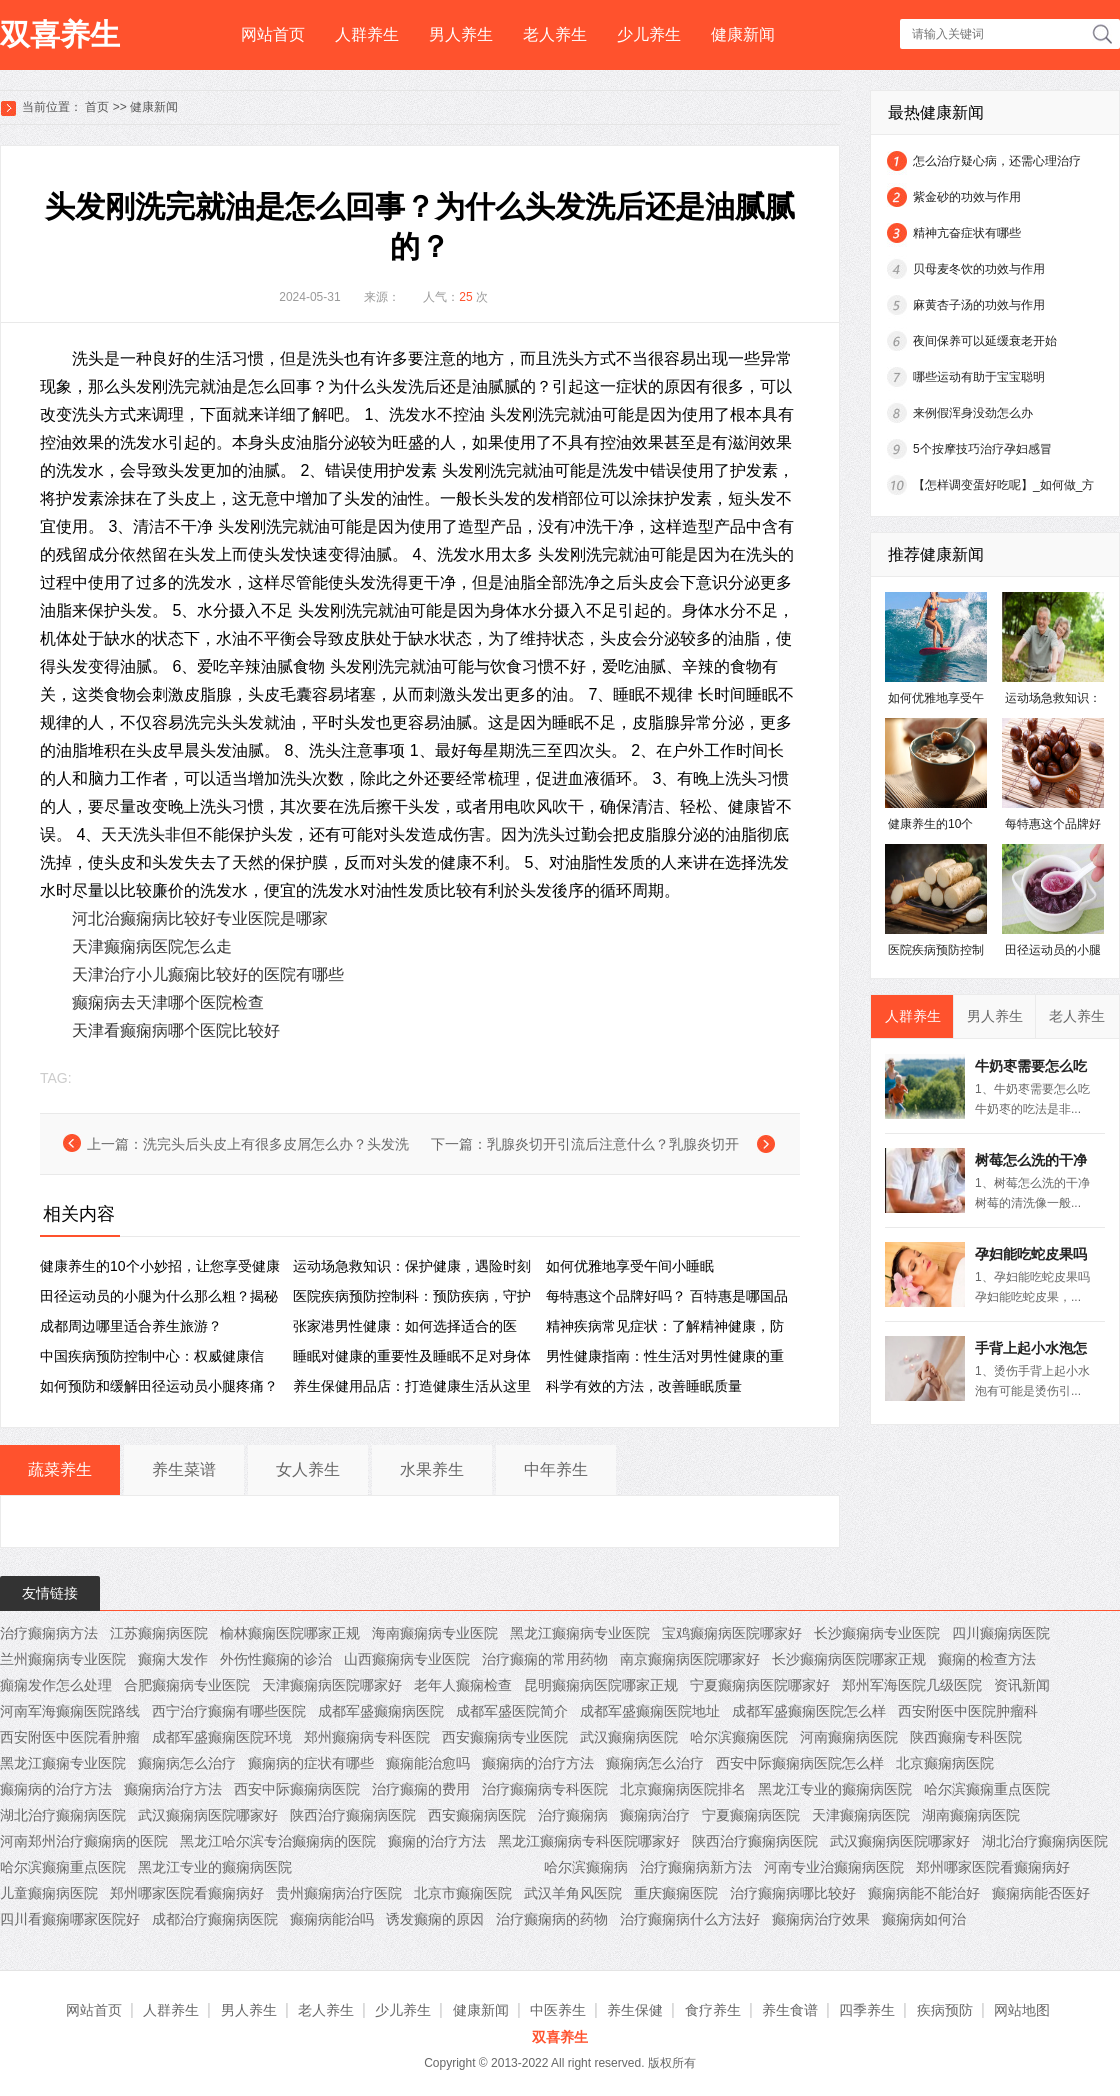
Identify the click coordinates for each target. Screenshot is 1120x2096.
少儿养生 (649, 34)
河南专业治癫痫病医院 (834, 1867)
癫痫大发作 (173, 1659)
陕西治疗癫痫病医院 (353, 1815)
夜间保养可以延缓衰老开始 (985, 341)
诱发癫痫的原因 (435, 1919)
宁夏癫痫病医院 (751, 1815)
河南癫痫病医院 (849, 1737)
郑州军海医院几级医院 (912, 1685)
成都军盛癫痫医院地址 (650, 1711)
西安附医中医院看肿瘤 (70, 1737)
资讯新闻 (1022, 1685)
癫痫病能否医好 (1041, 1893)
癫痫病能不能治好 (924, 1893)
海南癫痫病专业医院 (435, 1633)
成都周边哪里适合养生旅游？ (131, 1326)
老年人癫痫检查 (463, 1685)
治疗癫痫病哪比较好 (793, 1893)
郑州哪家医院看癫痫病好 (993, 1867)
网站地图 (1022, 2010)
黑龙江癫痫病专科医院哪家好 (589, 1841)
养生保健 (635, 2010)
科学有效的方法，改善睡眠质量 (644, 1386)
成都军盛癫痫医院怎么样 (809, 1711)
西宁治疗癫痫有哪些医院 (229, 1711)
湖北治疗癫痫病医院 (63, 1815)
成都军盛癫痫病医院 (381, 1711)
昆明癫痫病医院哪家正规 (601, 1685)
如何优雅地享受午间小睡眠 (630, 1266)
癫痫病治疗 (655, 1815)
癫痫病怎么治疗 (187, 1763)
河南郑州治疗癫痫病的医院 (84, 1841)
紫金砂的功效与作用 (967, 197)
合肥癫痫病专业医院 (187, 1685)
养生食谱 (790, 2010)
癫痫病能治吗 (332, 1919)
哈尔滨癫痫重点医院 (987, 1789)
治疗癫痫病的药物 (552, 1919)
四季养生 (867, 2010)
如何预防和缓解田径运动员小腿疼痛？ (159, 1386)
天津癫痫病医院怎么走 (152, 946)
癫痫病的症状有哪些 (311, 1763)
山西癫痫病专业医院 (407, 1659)
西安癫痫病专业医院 (505, 1737)
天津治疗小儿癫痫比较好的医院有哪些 (208, 974)
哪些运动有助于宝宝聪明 (979, 377)
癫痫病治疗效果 (821, 1919)
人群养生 (367, 34)
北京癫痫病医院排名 (683, 1789)
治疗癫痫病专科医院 (545, 1789)
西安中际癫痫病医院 (297, 1789)
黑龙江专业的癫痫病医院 (835, 1789)
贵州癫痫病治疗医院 (339, 1893)
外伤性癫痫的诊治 (276, 1659)
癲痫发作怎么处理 (56, 1685)
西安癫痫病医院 (477, 1815)
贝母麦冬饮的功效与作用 (979, 269)
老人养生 (555, 34)
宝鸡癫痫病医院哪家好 (732, 1633)
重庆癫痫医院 (676, 1893)
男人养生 (461, 34)
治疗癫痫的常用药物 (545, 1659)
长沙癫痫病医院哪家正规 (849, 1659)
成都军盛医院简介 (512, 1711)
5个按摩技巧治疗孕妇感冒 (982, 449)
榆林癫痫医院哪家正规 (290, 1633)
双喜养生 (60, 34)
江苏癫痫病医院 (159, 1633)
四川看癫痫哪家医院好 (70, 1919)
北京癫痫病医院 (945, 1763)
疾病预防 (945, 2010)
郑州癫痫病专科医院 (367, 1737)
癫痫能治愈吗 (428, 1763)
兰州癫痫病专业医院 (63, 1659)
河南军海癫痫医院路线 (70, 1711)
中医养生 (558, 2010)
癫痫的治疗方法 (437, 1841)
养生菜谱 (184, 1469)
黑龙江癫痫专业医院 (63, 1763)
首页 (97, 107)
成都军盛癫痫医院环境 (222, 1737)
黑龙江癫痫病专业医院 (580, 1633)
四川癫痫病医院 (1001, 1633)
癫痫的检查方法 (987, 1659)
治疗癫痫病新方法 (696, 1867)
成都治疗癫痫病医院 (215, 1919)
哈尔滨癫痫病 (586, 1867)
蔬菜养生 (60, 1469)
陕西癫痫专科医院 (966, 1737)
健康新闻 (743, 34)
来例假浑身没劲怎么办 (973, 413)
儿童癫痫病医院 (49, 1893)
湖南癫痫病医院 (971, 1815)
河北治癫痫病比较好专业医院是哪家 (200, 918)
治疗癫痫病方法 (49, 1633)
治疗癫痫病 (573, 1815)
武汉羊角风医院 (573, 1893)
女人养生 (308, 1469)
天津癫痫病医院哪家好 (332, 1685)
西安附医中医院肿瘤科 (968, 1711)
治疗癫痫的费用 (421, 1789)
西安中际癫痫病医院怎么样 (800, 1763)
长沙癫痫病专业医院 (877, 1633)
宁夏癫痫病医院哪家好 (760, 1685)
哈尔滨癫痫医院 (739, 1737)
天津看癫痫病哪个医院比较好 (176, 1030)
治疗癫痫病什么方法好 (690, 1919)
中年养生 (556, 1469)
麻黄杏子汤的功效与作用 (979, 305)
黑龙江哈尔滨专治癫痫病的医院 (278, 1841)
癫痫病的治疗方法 (538, 1763)
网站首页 (273, 34)
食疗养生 (713, 2010)
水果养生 (432, 1469)
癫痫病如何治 (924, 1919)
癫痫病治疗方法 (173, 1789)
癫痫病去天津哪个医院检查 (168, 1002)
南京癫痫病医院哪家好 (690, 1659)
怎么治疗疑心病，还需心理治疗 (997, 161)
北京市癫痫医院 (463, 1893)
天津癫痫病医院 (861, 1815)
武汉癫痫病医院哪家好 (208, 1815)
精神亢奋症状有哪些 (967, 233)
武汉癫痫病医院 (629, 1737)
